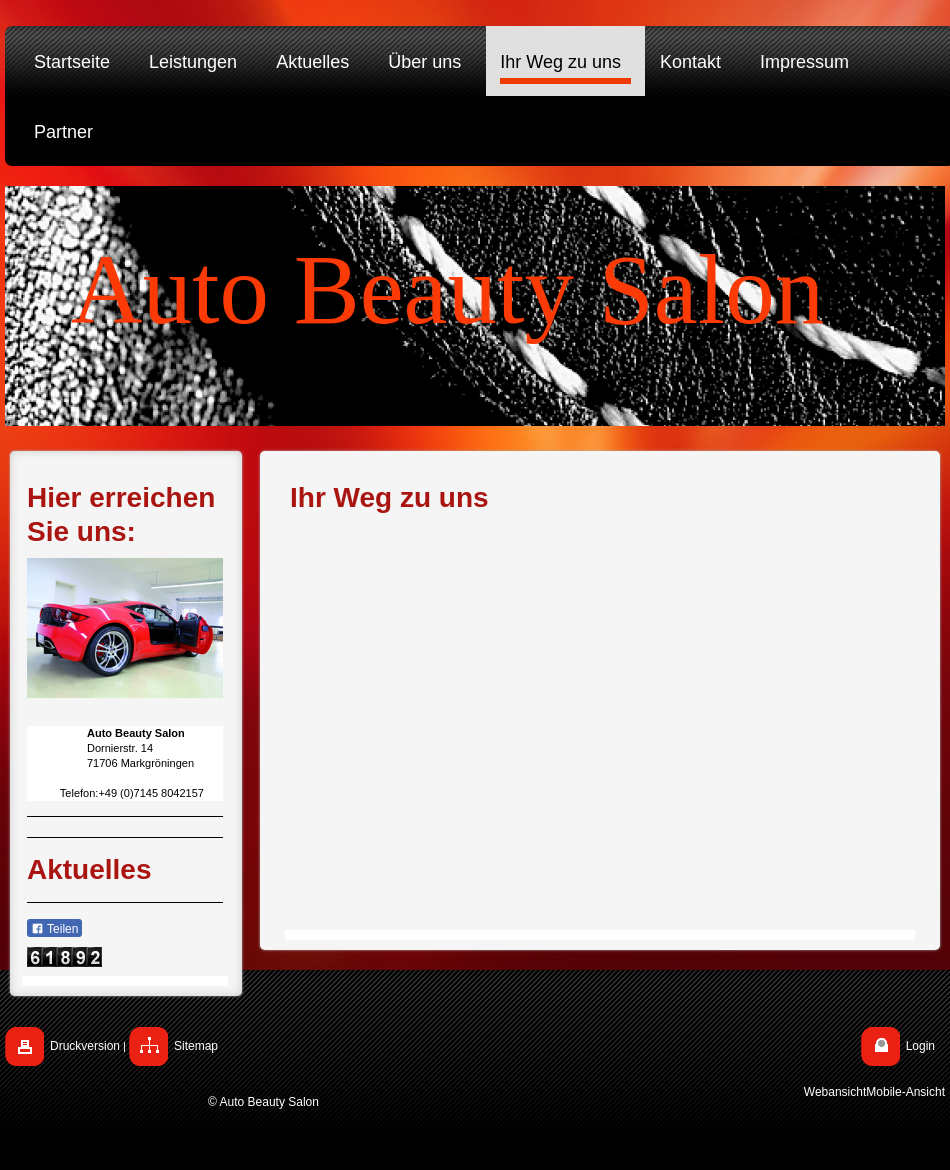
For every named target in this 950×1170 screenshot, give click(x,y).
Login (920, 1046)
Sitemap (196, 1046)
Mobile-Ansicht (905, 1092)
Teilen (54, 929)
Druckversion (85, 1046)
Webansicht (835, 1092)
